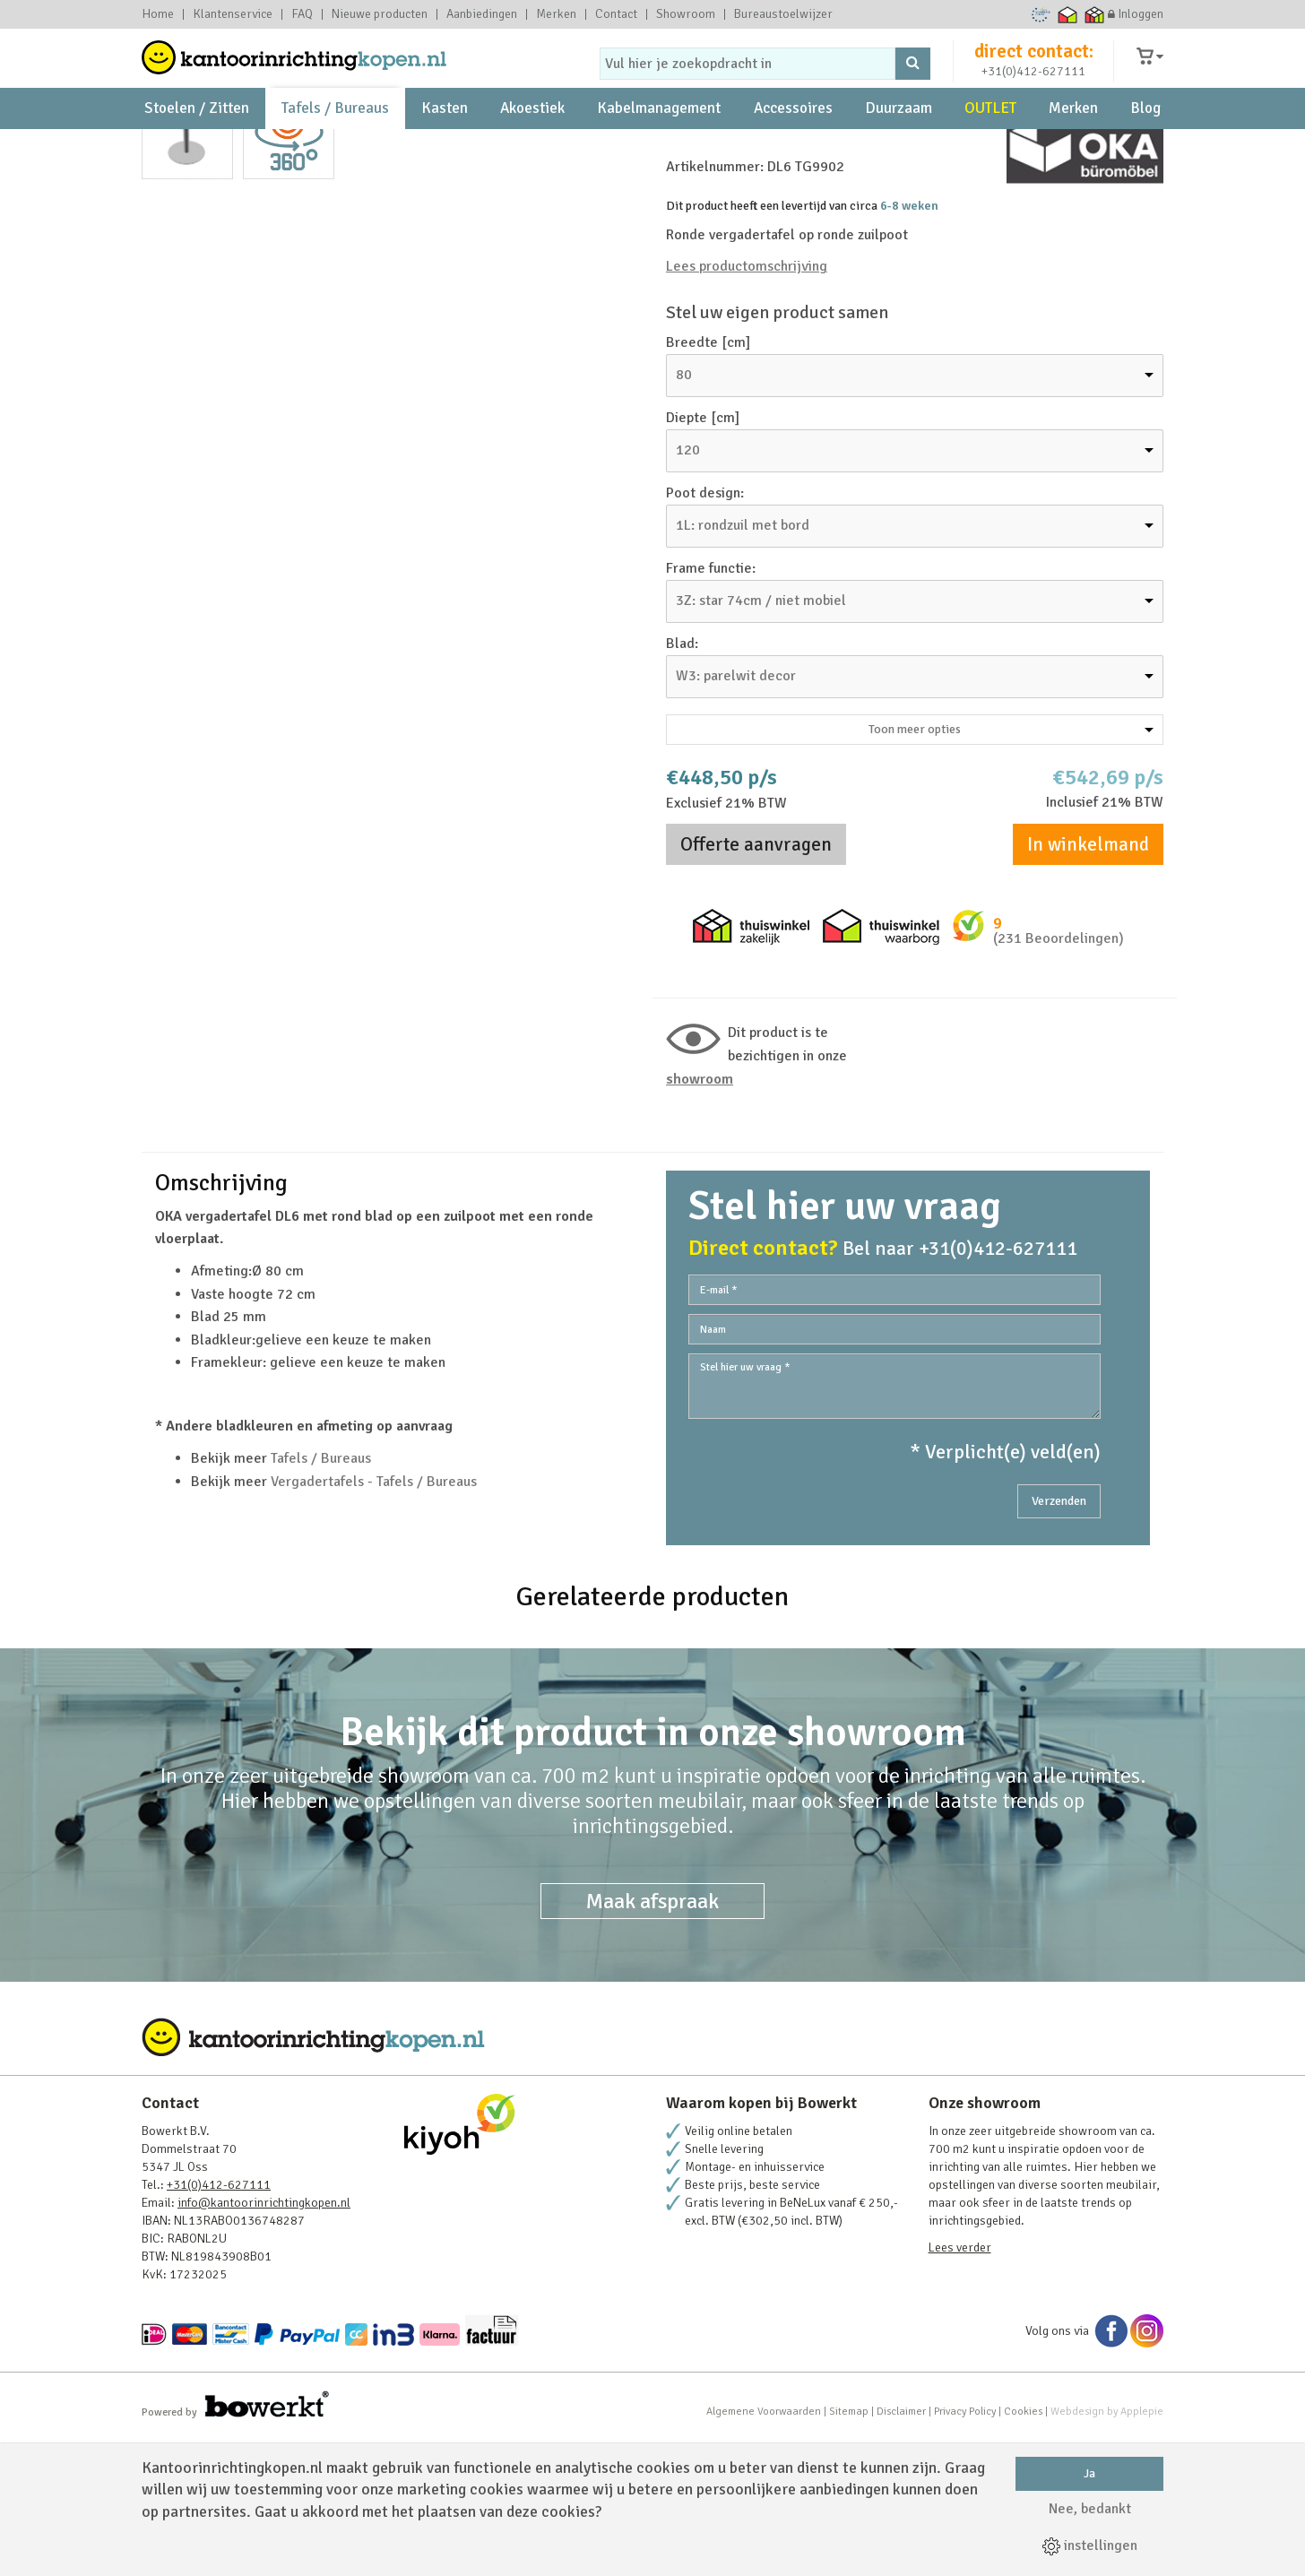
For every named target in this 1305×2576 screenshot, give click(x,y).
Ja (1089, 2473)
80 (684, 511)
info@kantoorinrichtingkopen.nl (263, 2339)
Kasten (444, 143)
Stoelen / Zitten (196, 143)
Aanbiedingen (481, 14)
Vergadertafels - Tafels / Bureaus (374, 1618)
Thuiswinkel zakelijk (1094, 14)
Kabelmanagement (659, 143)
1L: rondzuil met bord (742, 661)
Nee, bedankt (1090, 2509)
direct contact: (1033, 66)
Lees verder (960, 2384)
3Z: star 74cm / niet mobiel (761, 737)
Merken (556, 14)
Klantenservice (232, 14)
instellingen (1089, 2545)
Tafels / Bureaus (335, 143)
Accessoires (793, 143)
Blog (1145, 143)
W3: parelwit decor (736, 812)
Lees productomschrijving (746, 403)
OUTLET (990, 143)
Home (158, 14)
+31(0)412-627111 (1033, 86)
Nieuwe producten (380, 14)
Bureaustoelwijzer (783, 14)
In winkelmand (1088, 981)
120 (688, 586)
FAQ (302, 14)
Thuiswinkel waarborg (1068, 14)
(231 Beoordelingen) (1058, 1076)
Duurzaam (898, 143)
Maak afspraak (652, 2038)
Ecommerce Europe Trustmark (1041, 14)
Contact (616, 14)
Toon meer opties (1011, 865)
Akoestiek (532, 143)
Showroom (685, 14)
